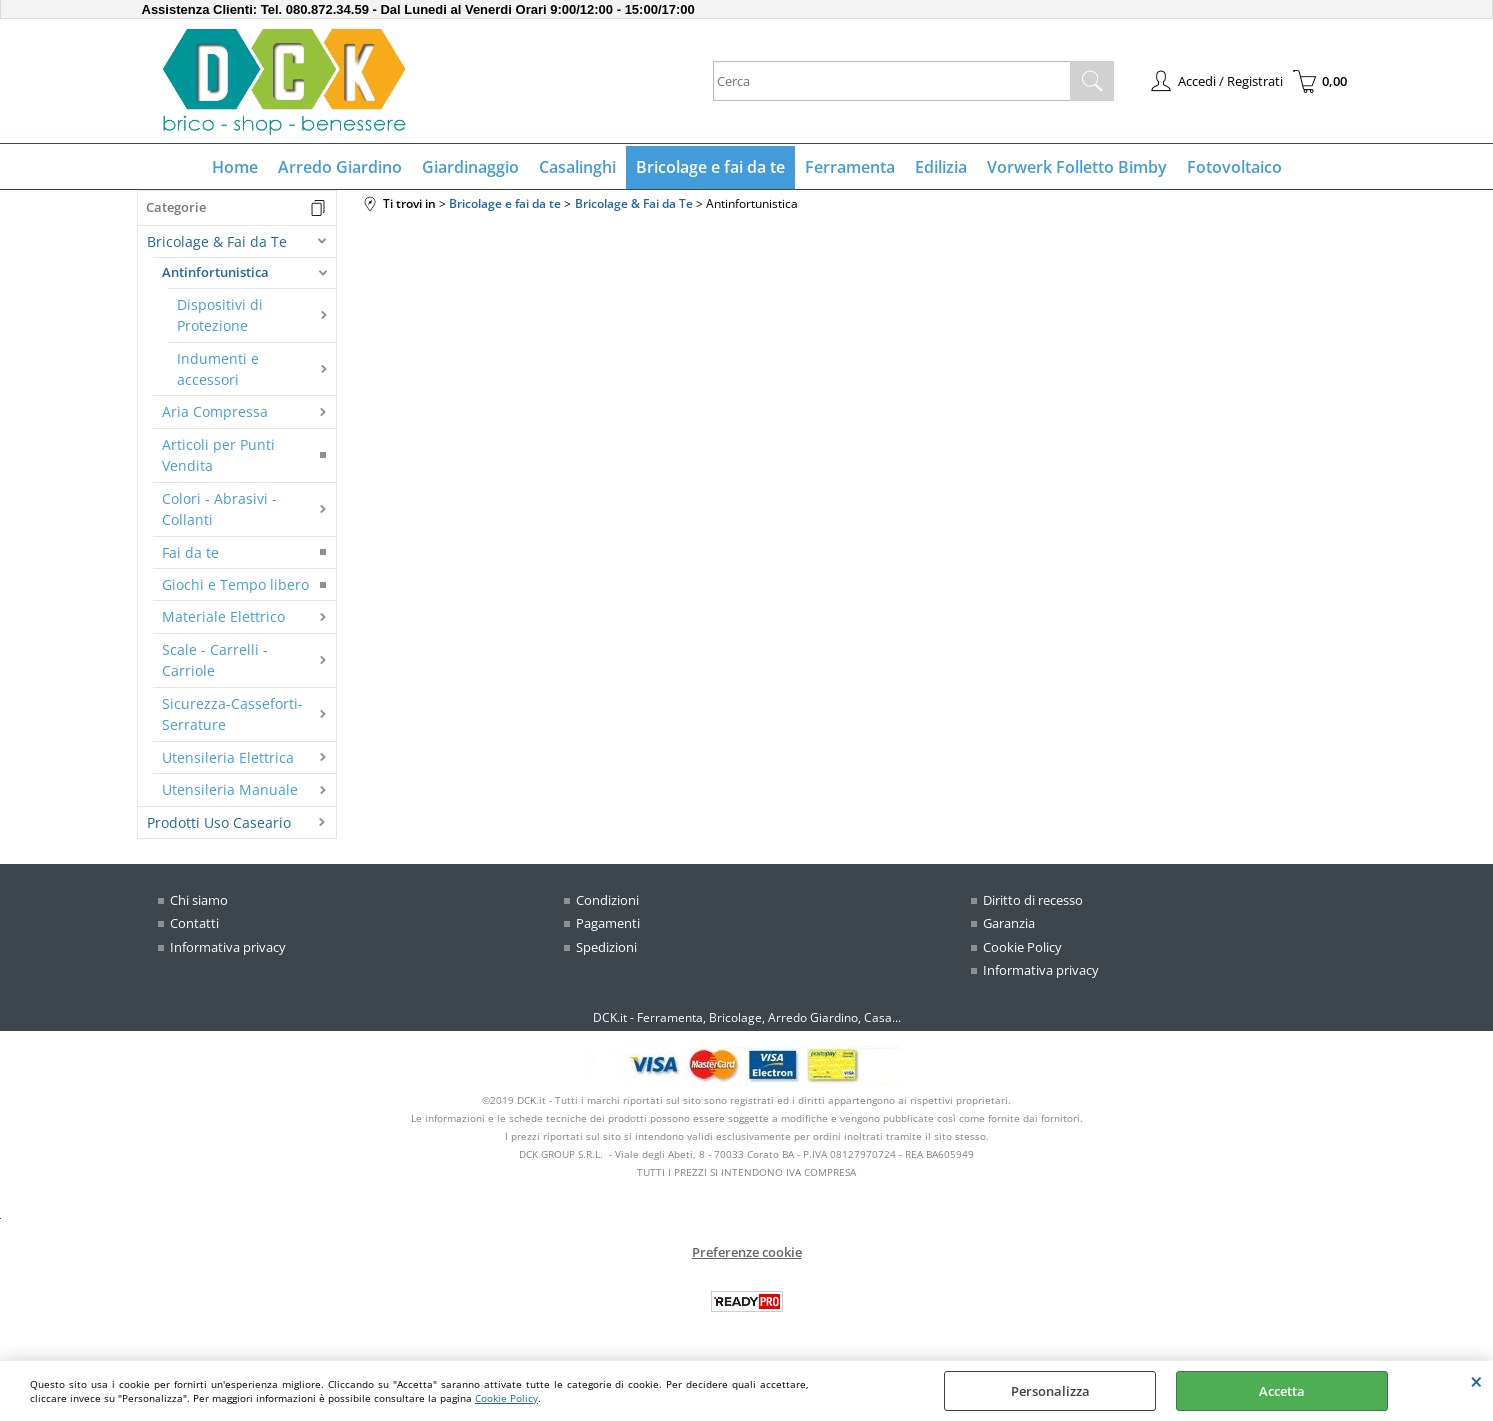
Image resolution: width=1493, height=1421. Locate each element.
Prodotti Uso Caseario (219, 822)
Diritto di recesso (1033, 900)
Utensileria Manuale (230, 789)
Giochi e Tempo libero (235, 584)
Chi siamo (199, 900)
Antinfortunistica (215, 272)
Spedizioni (606, 947)
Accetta (1282, 1391)
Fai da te (190, 552)
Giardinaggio (470, 167)
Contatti (194, 923)
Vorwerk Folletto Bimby (1077, 167)
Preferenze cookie (747, 1252)
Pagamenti (608, 923)
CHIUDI (1476, 1381)
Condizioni (607, 900)
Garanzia (1009, 923)
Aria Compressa (215, 411)
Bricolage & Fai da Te (217, 241)
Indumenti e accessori (218, 369)
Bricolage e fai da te (710, 167)
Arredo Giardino (340, 167)
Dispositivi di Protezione (220, 315)
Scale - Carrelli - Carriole (215, 660)
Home (235, 167)
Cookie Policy (506, 1398)
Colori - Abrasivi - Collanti (219, 509)
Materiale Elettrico (223, 616)
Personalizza (1050, 1391)
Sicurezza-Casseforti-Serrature (232, 714)
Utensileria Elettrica (228, 757)
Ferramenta (850, 167)
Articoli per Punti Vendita (218, 455)
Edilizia (941, 167)
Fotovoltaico (1234, 167)
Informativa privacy (228, 947)
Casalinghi (577, 167)
